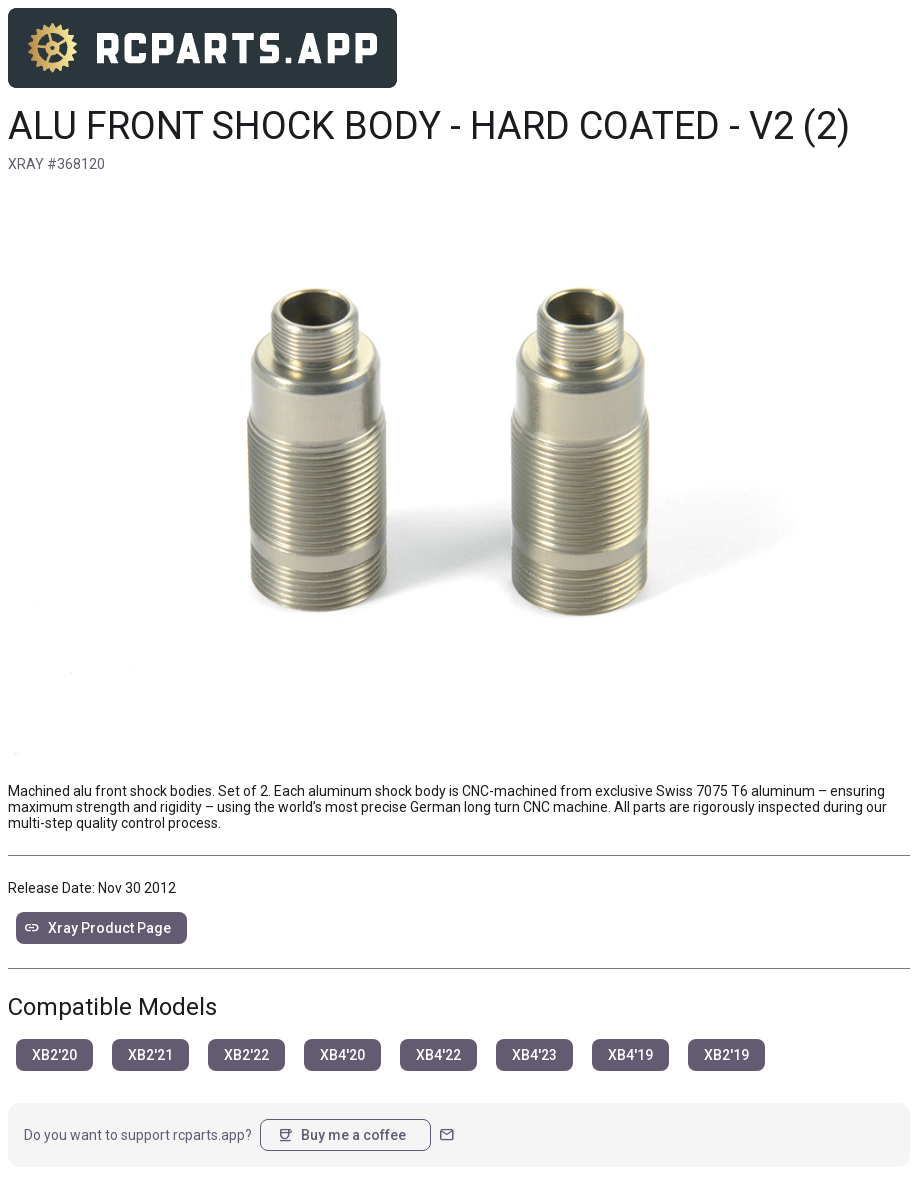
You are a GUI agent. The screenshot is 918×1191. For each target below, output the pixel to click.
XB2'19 (726, 1055)
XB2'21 (150, 1055)
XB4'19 (630, 1055)
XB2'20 (54, 1055)
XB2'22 (246, 1055)
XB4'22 (438, 1055)
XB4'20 (342, 1055)
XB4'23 (534, 1055)
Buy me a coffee (341, 1135)
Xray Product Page (97, 928)
